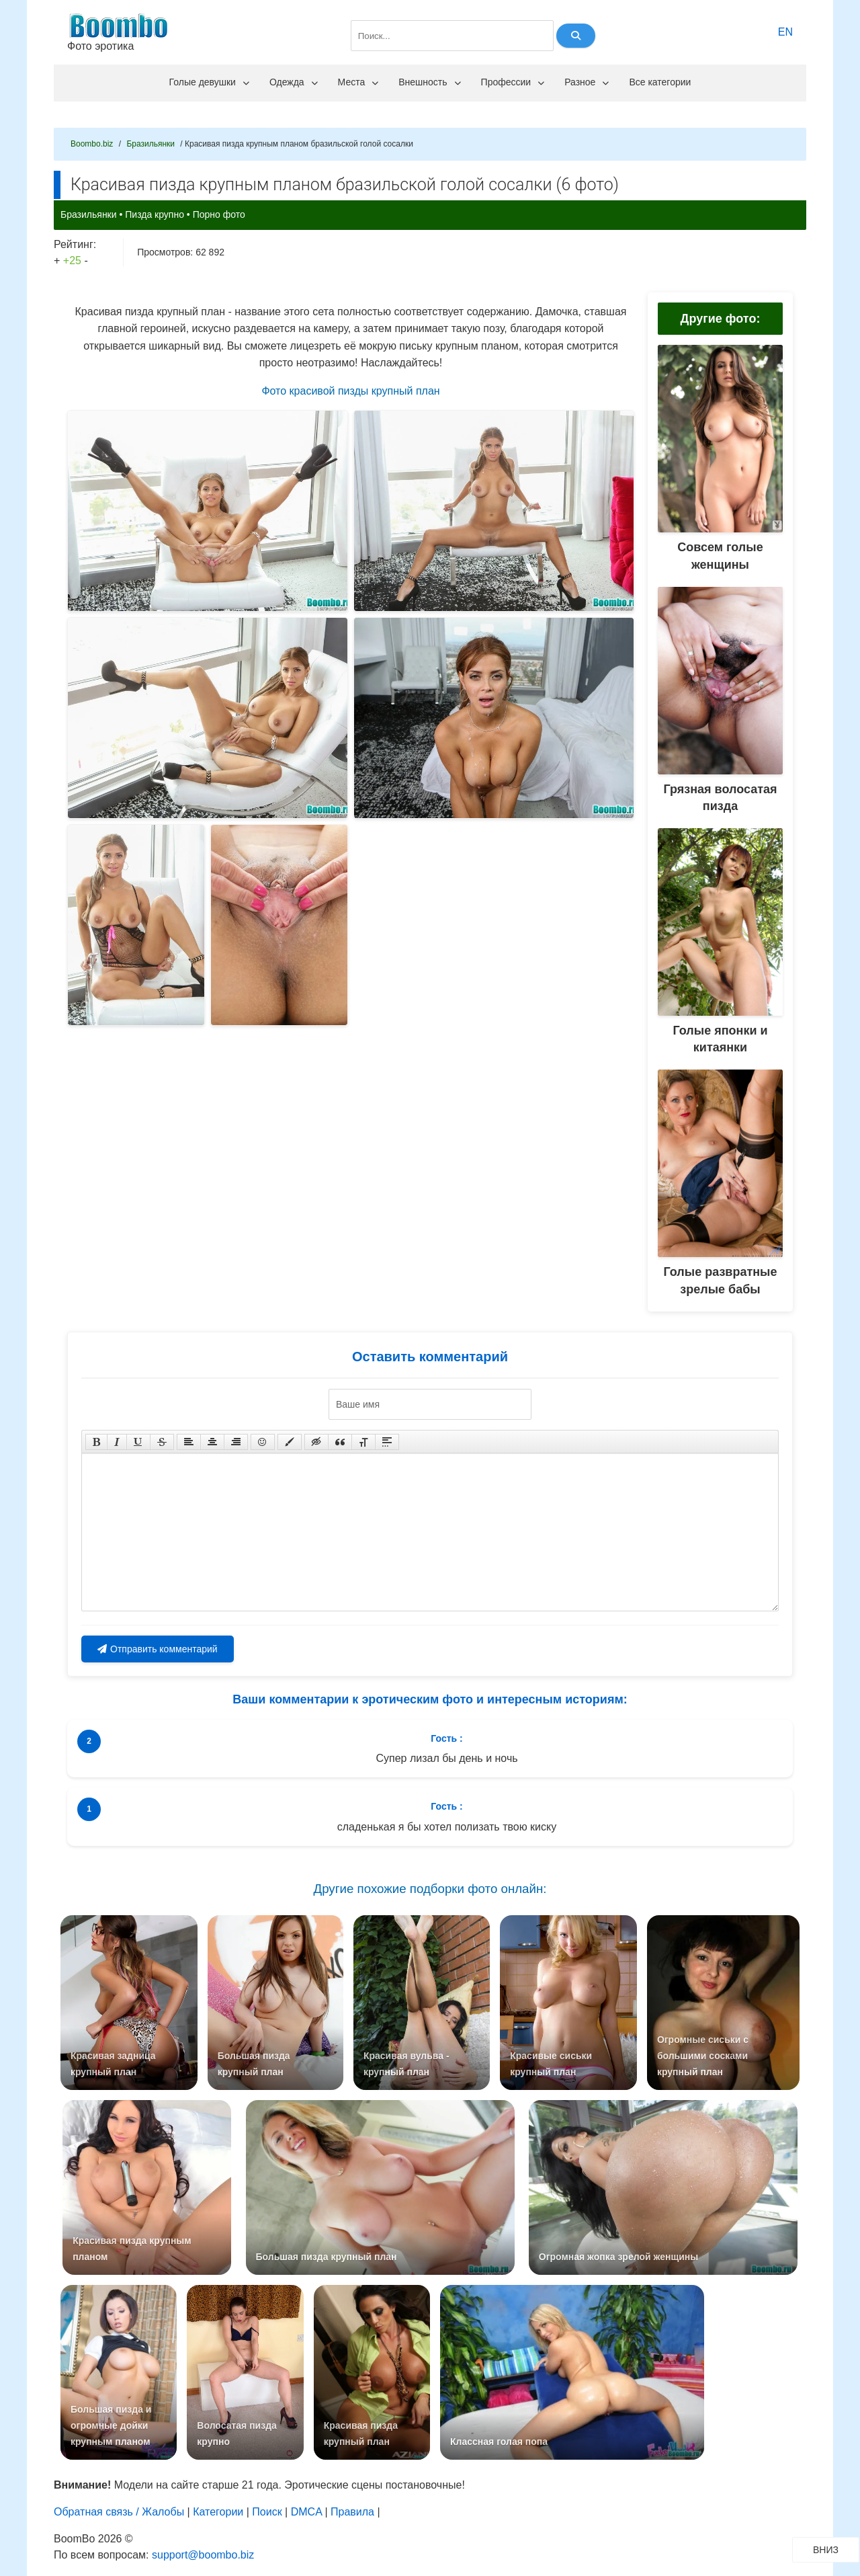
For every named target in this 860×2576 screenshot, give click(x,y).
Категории (218, 2524)
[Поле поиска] (452, 35)
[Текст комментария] (430, 1532)
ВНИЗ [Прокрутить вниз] (835, 2549)
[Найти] (575, 36)
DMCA (306, 2524)
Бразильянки (88, 214)
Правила (352, 2524)
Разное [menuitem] (586, 82)
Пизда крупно (154, 214)
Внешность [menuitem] (429, 82)
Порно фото (219, 214)
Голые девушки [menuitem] (209, 82)
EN (785, 32)
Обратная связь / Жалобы (119, 2524)
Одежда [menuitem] (293, 82)
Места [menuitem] (358, 82)
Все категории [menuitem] (660, 82)
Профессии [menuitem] (513, 82)
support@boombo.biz (203, 2567)
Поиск (267, 2524)
